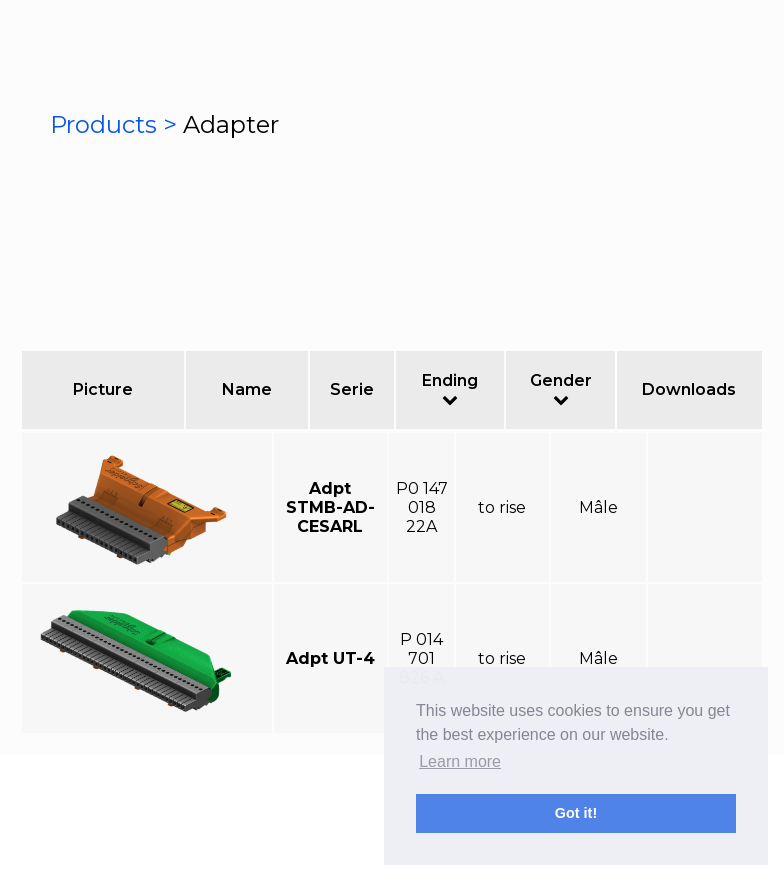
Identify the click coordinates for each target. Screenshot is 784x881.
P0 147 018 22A (422, 507)
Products (106, 124)
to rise (502, 507)
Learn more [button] (460, 761)
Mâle (598, 507)
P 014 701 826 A (421, 658)
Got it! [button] (576, 813)
